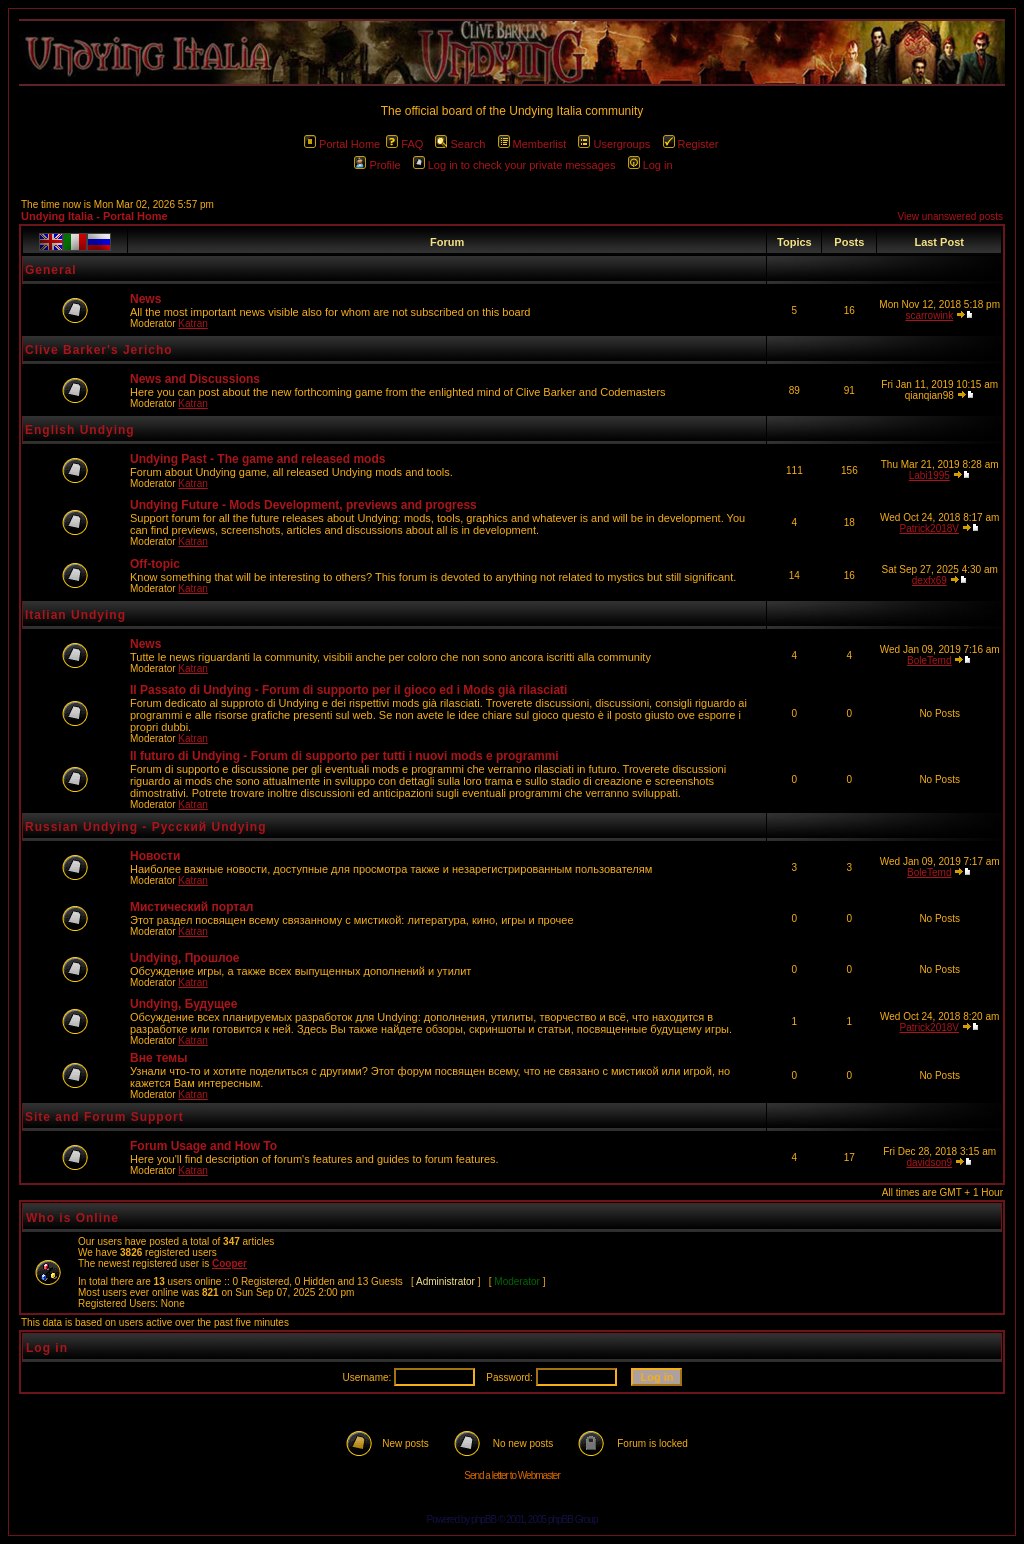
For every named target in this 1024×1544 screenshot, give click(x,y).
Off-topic (155, 564)
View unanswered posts (950, 216)
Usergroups (614, 144)
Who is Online (72, 1218)
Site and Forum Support (104, 1117)
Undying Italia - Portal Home (94, 216)
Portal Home (342, 144)
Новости (155, 856)
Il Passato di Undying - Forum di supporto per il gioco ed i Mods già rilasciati (348, 690)
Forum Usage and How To (203, 1146)
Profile (377, 165)
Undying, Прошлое (184, 958)
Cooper (229, 1263)
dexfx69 (929, 580)
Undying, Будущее (183, 1004)
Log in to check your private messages (514, 165)
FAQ (404, 144)
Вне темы (158, 1058)
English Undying (80, 430)
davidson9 (929, 1162)
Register (691, 144)
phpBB (483, 1519)
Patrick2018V (929, 528)
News (145, 299)
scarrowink (929, 315)
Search (460, 144)
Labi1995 (929, 475)
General (51, 270)
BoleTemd (929, 660)
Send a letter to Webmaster (512, 1475)
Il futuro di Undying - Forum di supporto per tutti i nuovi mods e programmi (344, 756)
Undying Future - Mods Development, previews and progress (303, 505)
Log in (650, 165)
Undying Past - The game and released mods (257, 459)
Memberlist (532, 144)
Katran (192, 323)
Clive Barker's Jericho (99, 350)
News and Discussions (195, 379)
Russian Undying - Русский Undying (146, 827)
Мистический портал (191, 907)
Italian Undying (75, 615)
